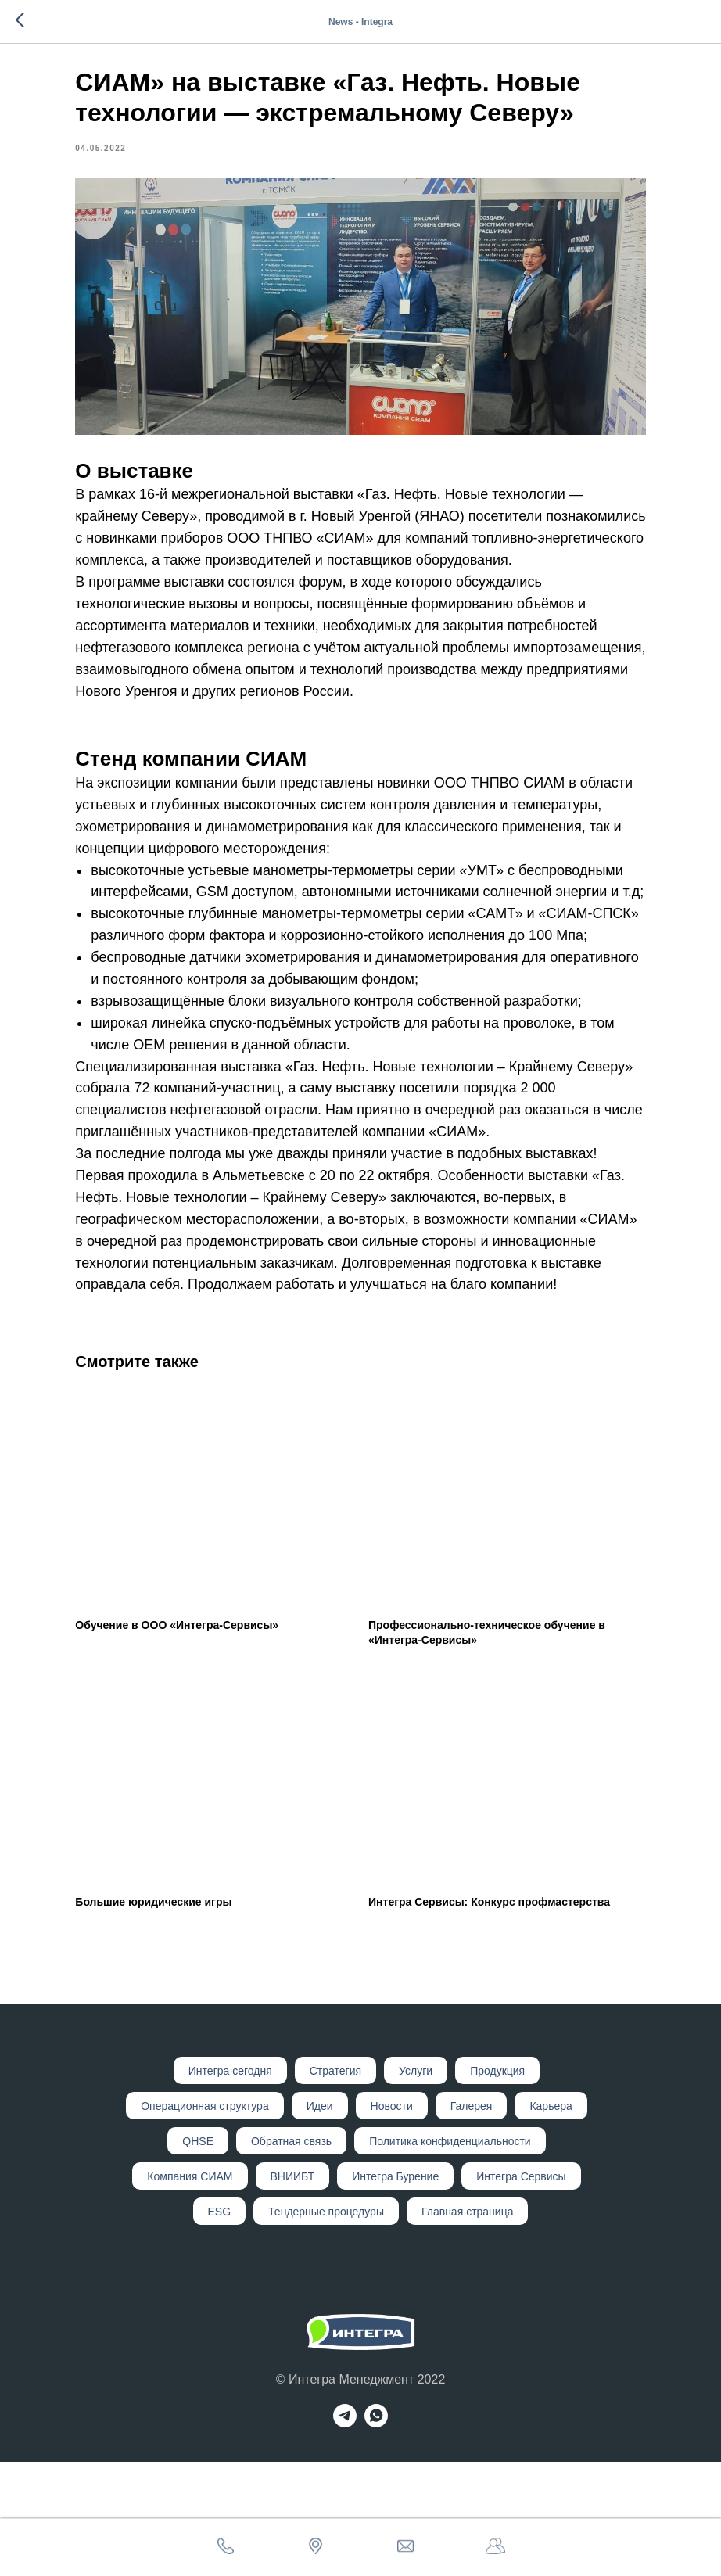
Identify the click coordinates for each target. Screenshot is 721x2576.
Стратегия (335, 2185)
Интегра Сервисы (520, 2290)
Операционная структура (204, 2220)
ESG (219, 2325)
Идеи (320, 2220)
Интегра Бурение (395, 2290)
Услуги (415, 2185)
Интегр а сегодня (230, 2185)
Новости (392, 2220)
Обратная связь (291, 2255)
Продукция (497, 2185)
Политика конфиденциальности (450, 2255)
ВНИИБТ (293, 2290)
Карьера (550, 2220)
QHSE (197, 2255)
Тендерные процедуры (326, 2325)
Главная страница (467, 2325)
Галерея (471, 2220)
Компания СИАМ (189, 2290)
